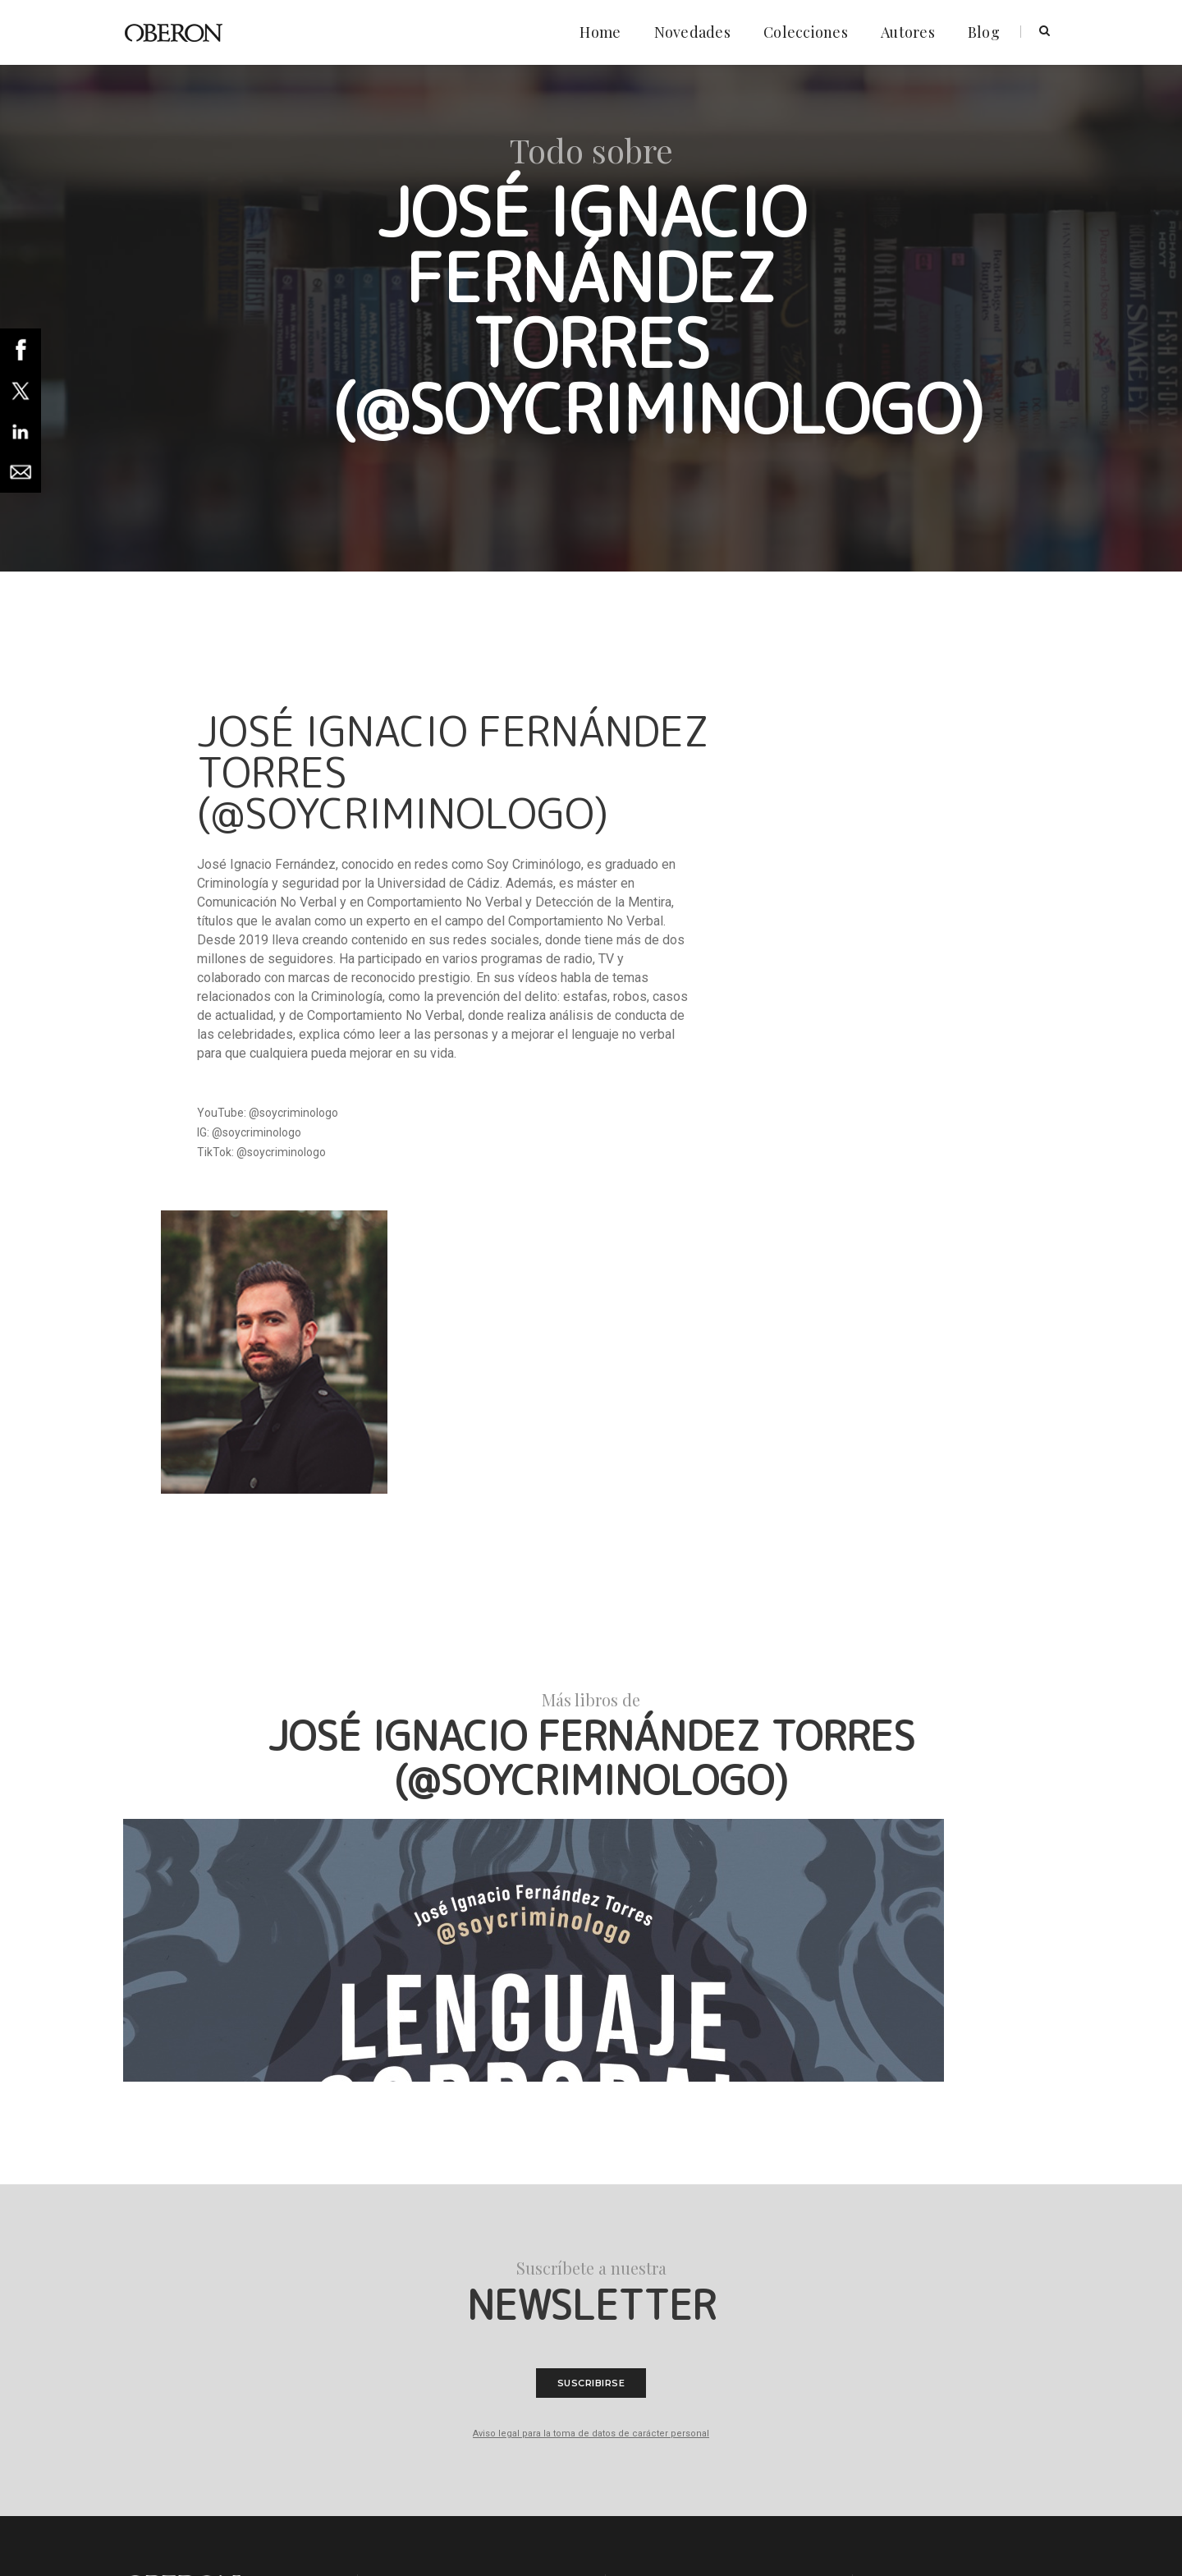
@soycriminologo (293, 1116)
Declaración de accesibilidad (454, 2280)
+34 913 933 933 (709, 2300)
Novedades (685, 24)
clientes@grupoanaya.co (715, 2283)
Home (593, 24)
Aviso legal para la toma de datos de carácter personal (591, 2059)
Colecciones (798, 24)
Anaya (201, 2526)
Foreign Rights (421, 2300)
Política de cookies (431, 2241)
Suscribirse (591, 2008)
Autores (900, 24)
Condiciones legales (435, 2260)
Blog (976, 24)
